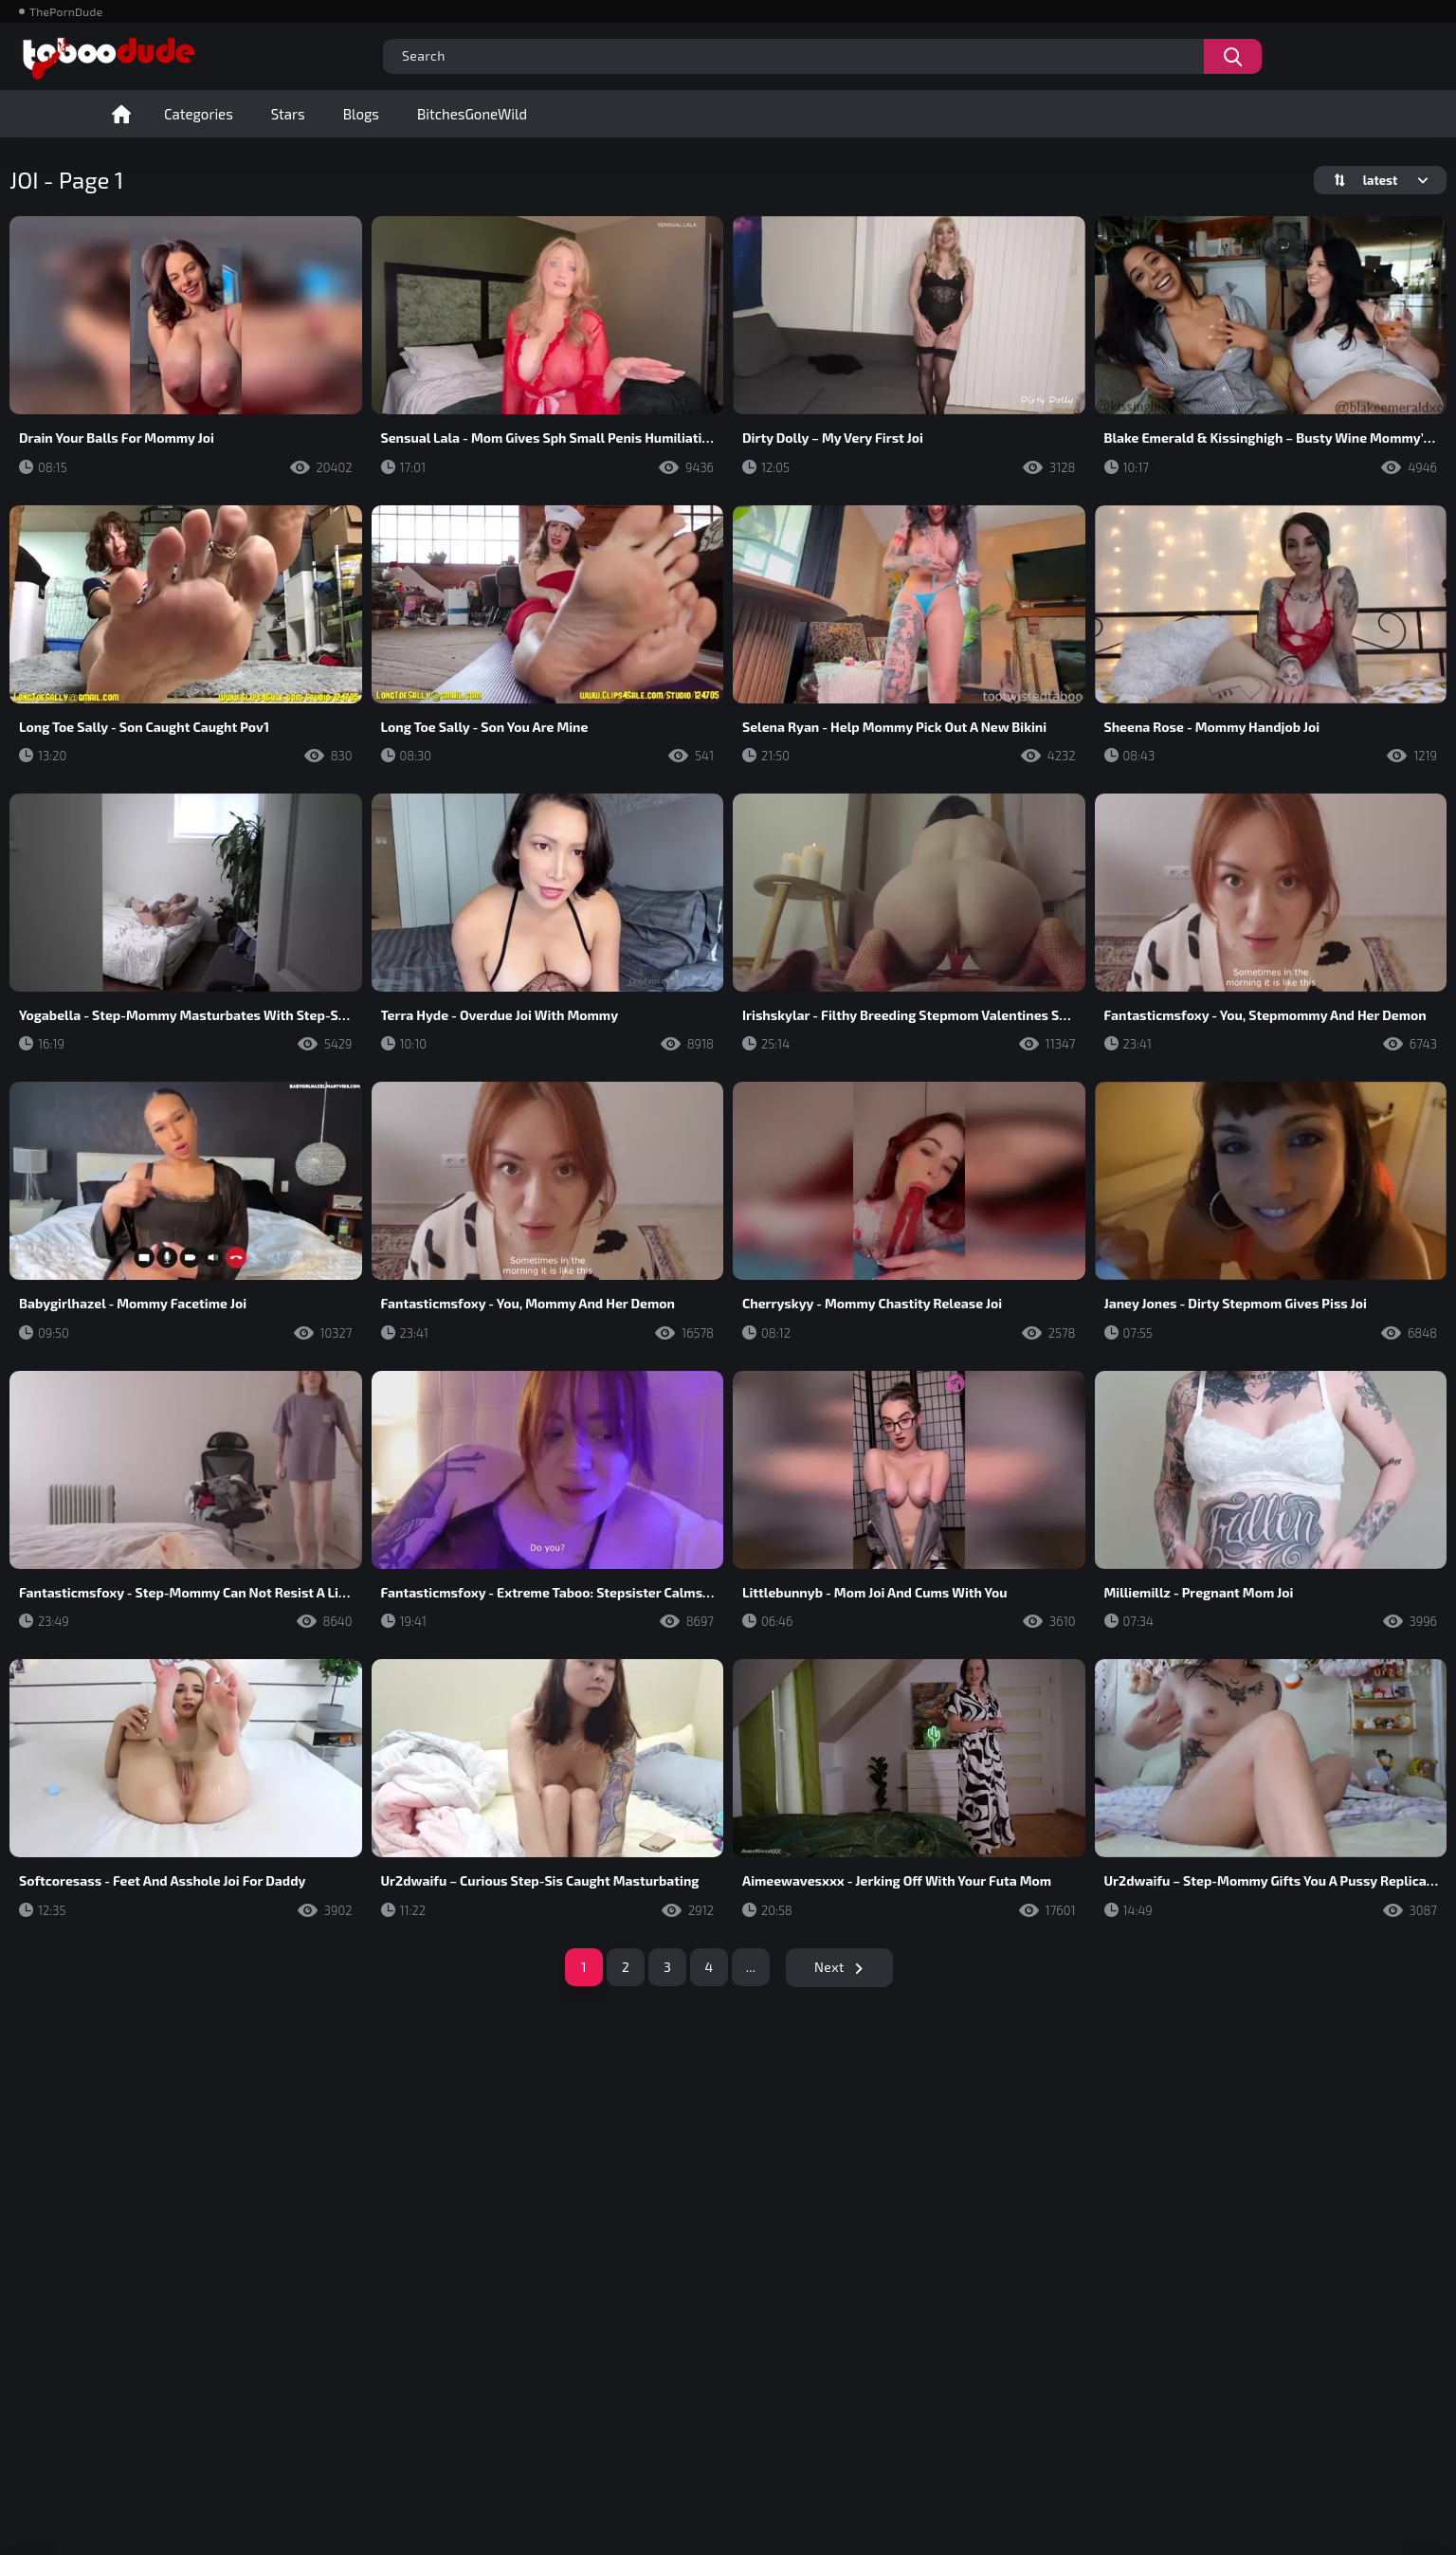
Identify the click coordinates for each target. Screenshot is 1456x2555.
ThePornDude (65, 11)
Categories (198, 113)
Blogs (361, 113)
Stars (288, 113)
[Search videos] (1233, 56)
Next (829, 1967)
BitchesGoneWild (472, 113)
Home (121, 113)
